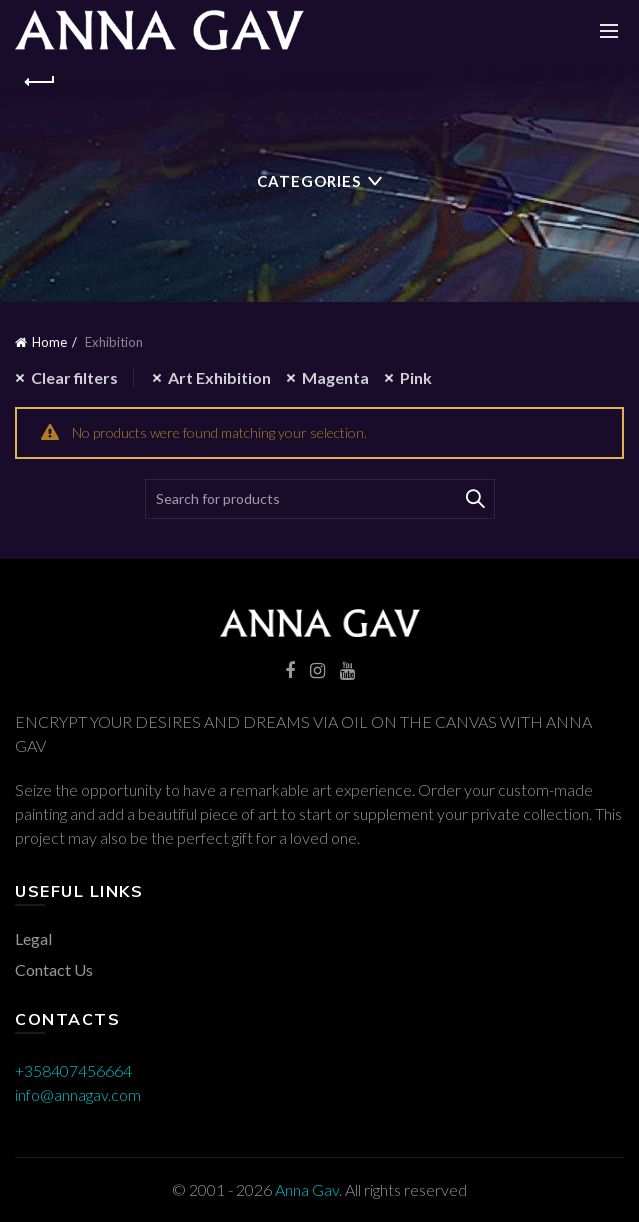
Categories (309, 181)
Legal (33, 938)
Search (475, 499)
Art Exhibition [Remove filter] (219, 377)
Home (49, 342)
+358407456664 (73, 1070)
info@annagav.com (78, 1094)
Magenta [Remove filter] (335, 377)
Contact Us (54, 969)
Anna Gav (307, 1189)
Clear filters (74, 377)
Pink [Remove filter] (416, 377)
